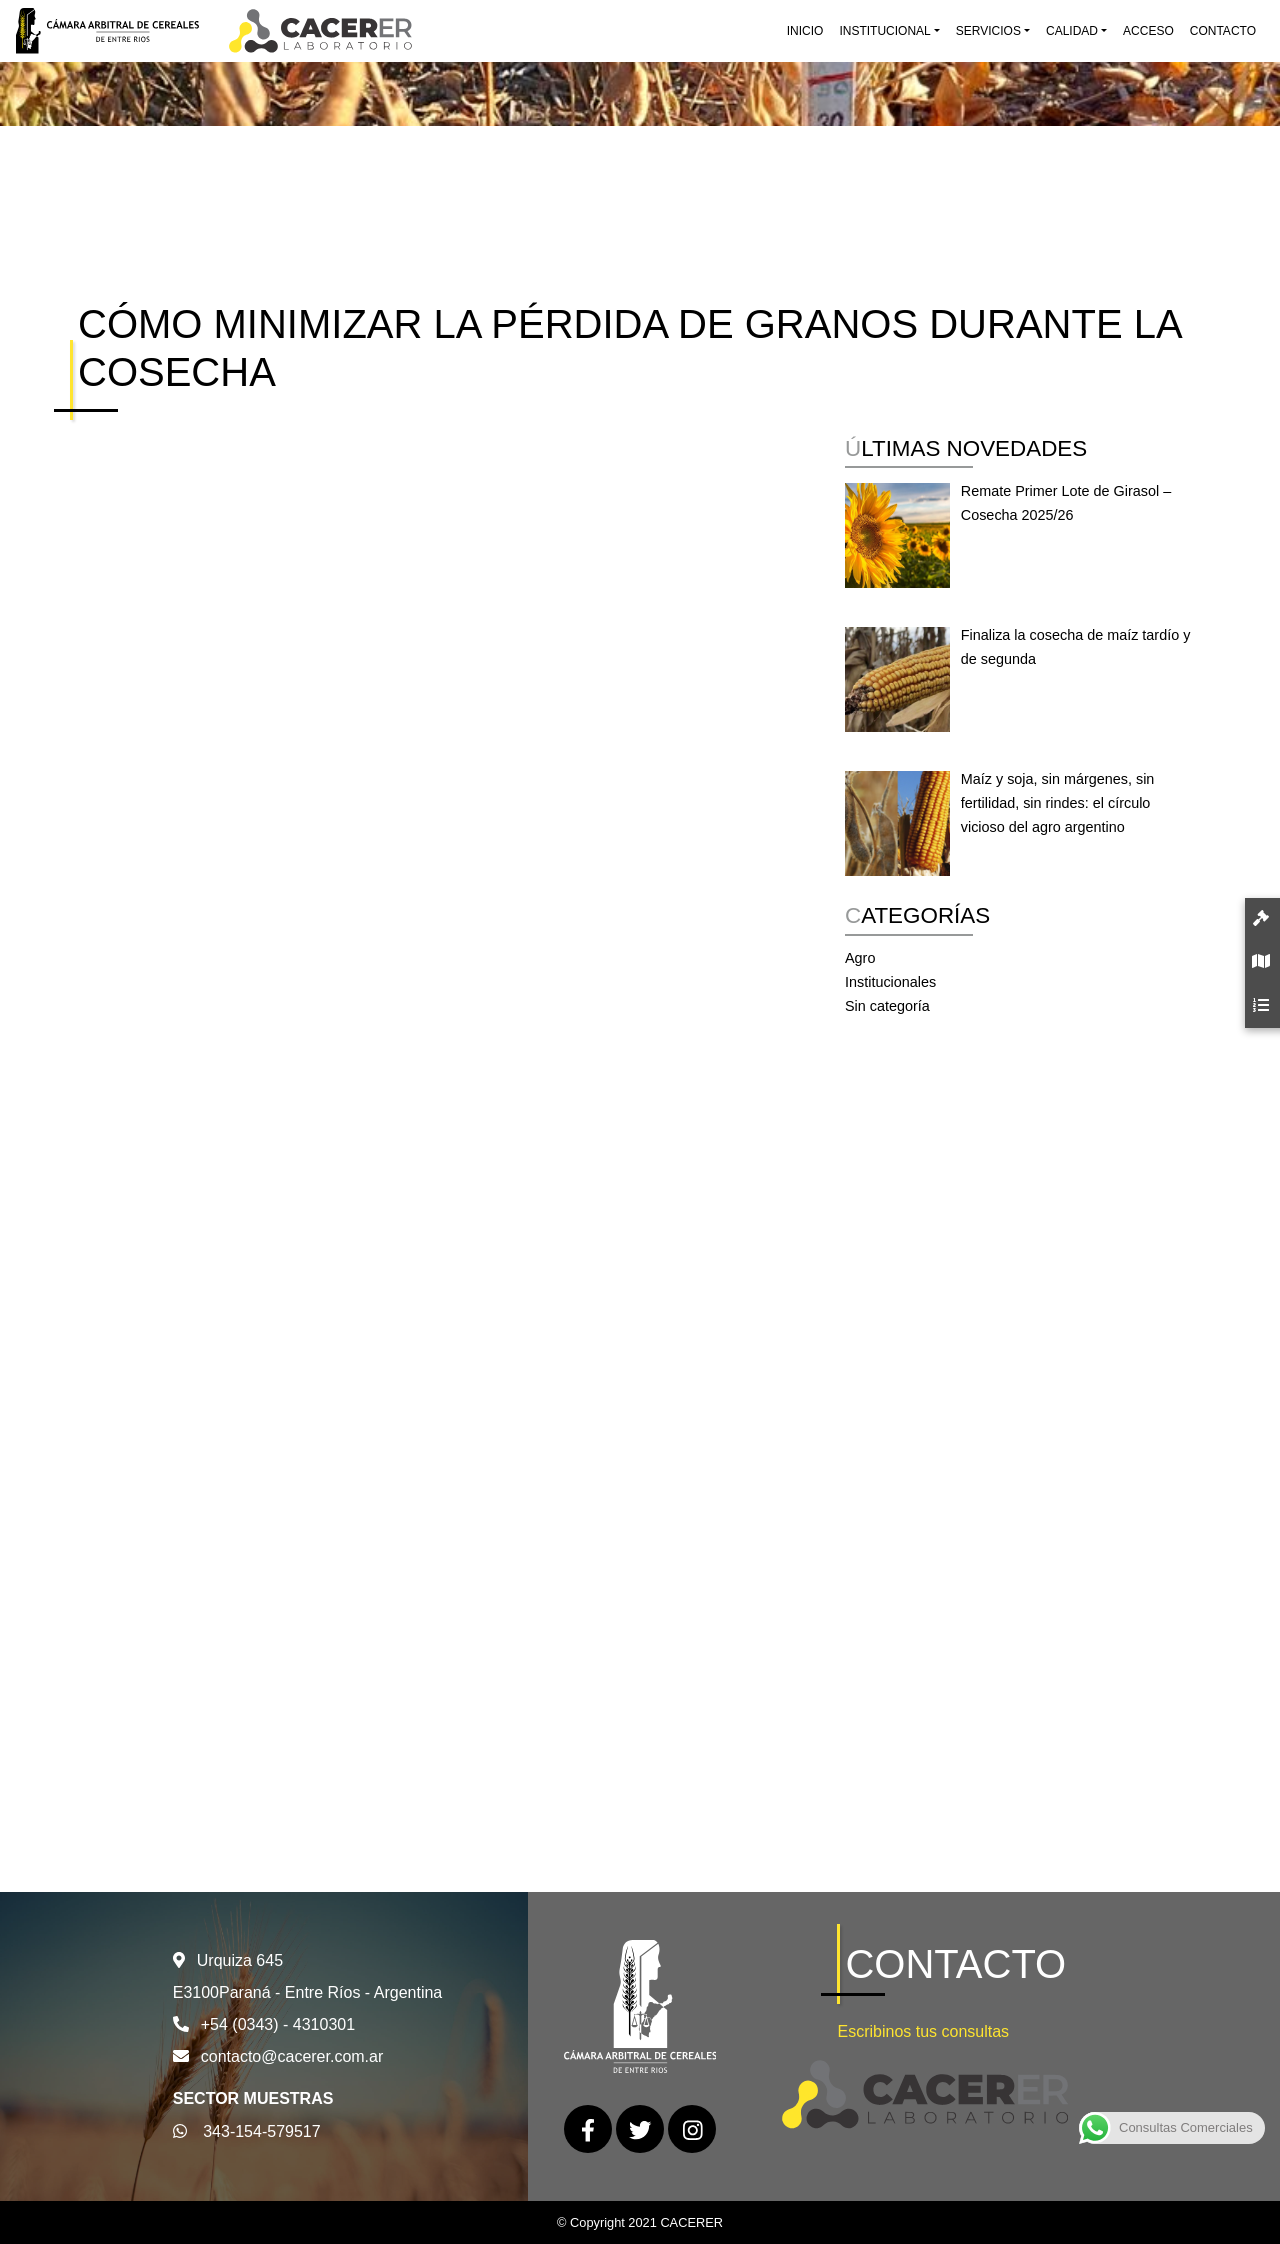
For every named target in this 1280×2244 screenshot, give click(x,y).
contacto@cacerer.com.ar (292, 2056)
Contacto (1223, 31)
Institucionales (890, 982)
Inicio (805, 31)
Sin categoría (887, 1006)
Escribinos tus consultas (923, 2031)
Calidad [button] (1072, 31)
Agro (860, 958)
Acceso (1148, 31)
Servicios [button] (988, 31)
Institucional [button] (884, 31)
